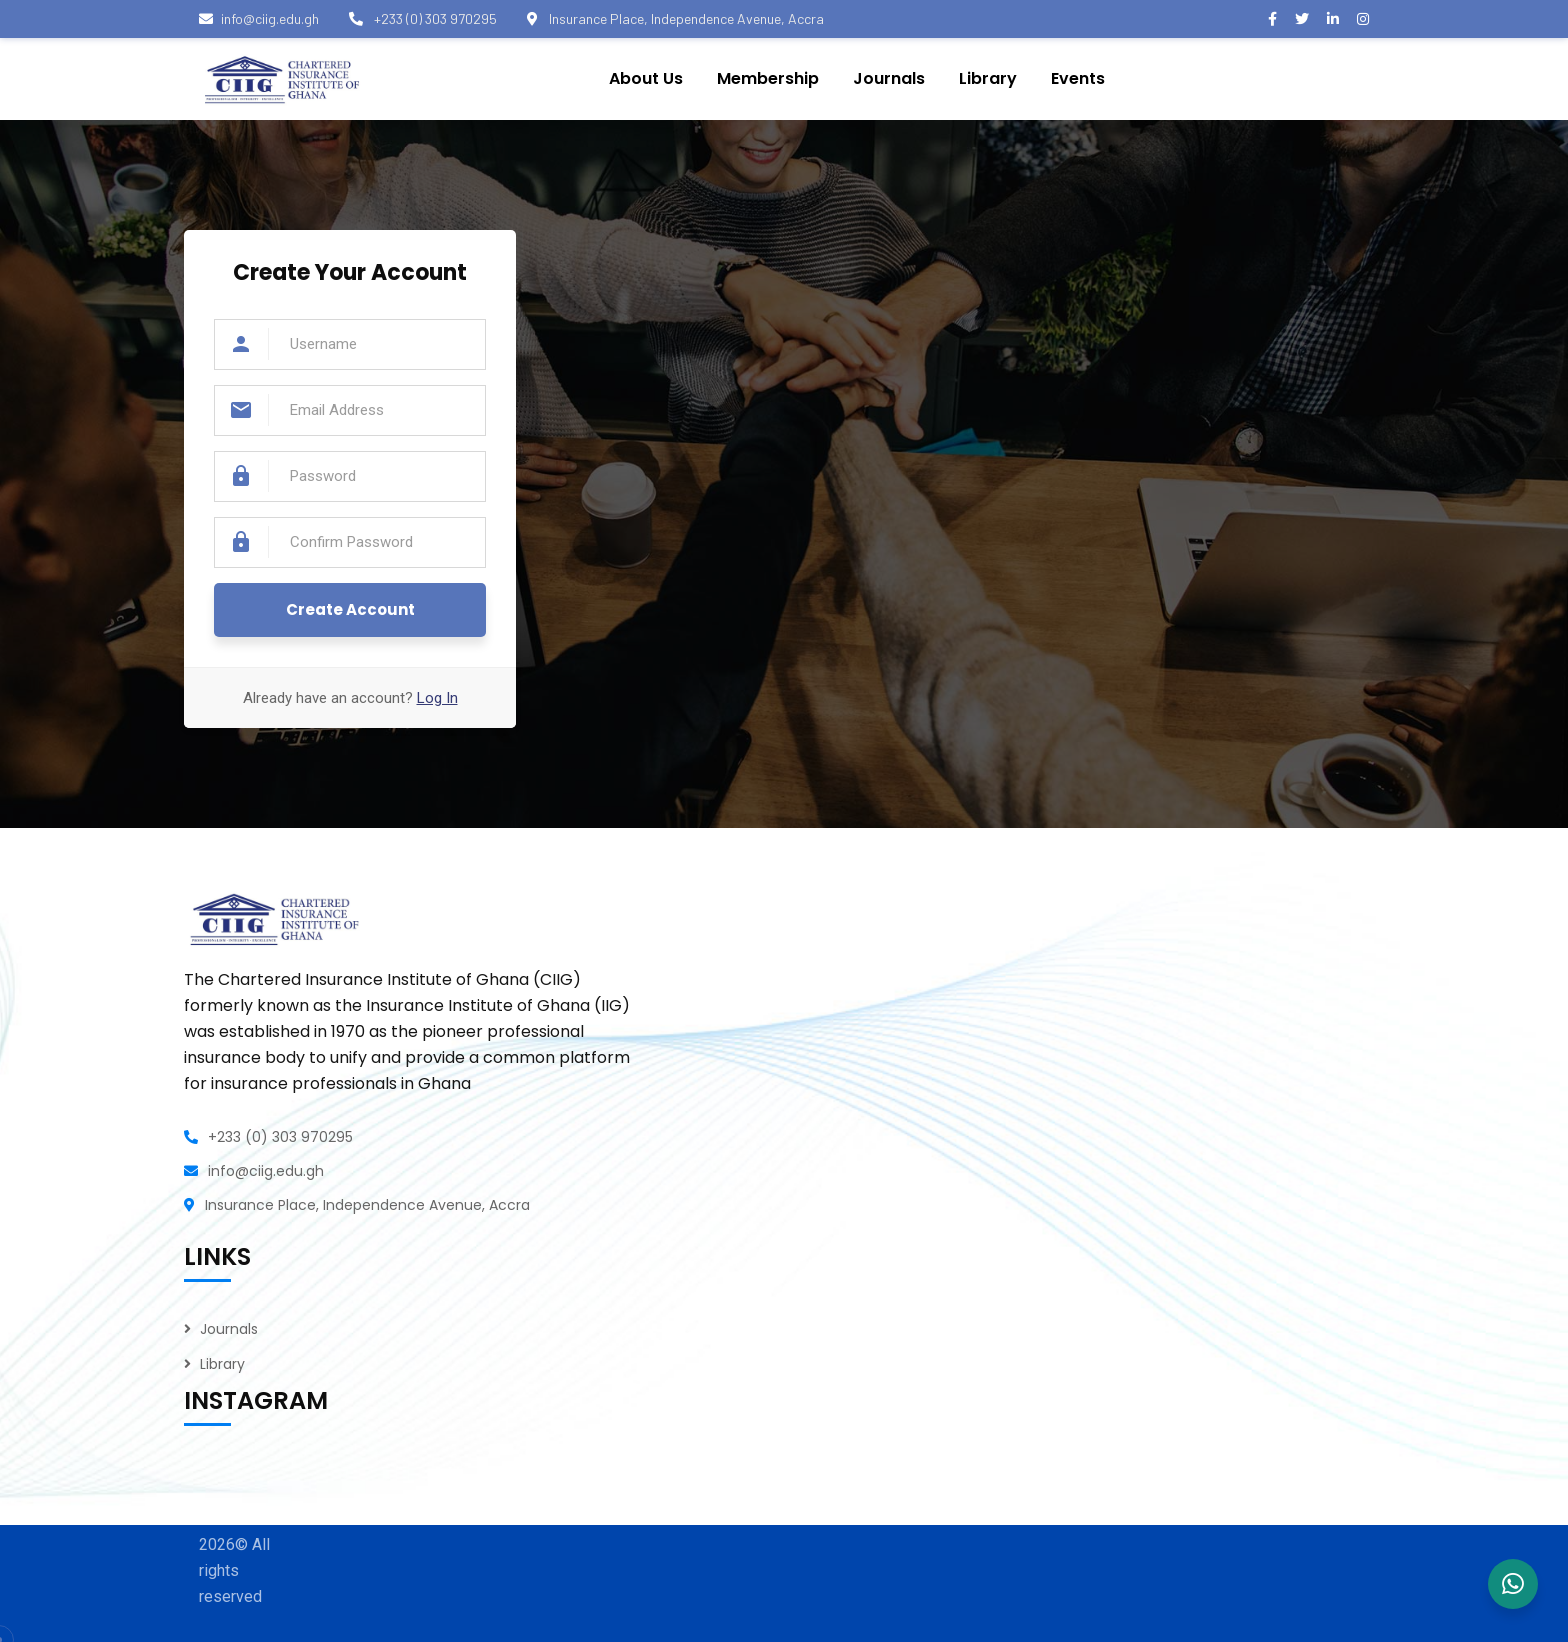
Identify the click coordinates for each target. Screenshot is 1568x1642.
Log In (437, 698)
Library (222, 1364)
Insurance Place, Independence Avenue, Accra (675, 18)
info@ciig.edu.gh (259, 18)
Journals (229, 1329)
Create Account (350, 609)
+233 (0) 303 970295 (423, 18)
